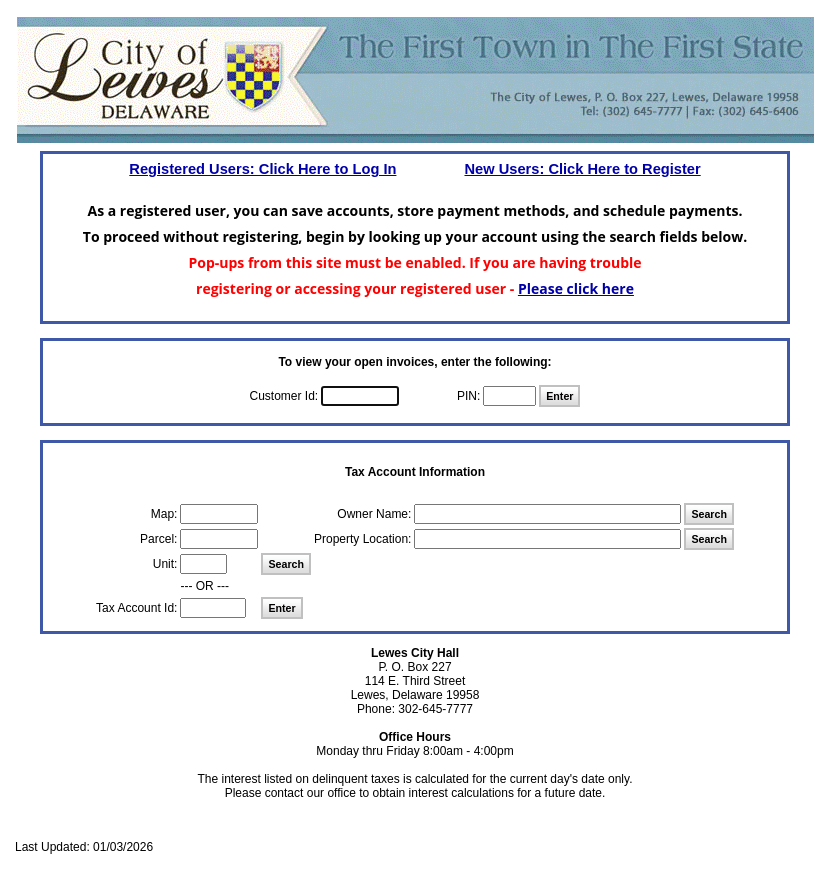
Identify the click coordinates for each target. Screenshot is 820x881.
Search (709, 514)
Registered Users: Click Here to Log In (262, 169)
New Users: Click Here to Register (582, 169)
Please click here (576, 288)
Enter (559, 396)
